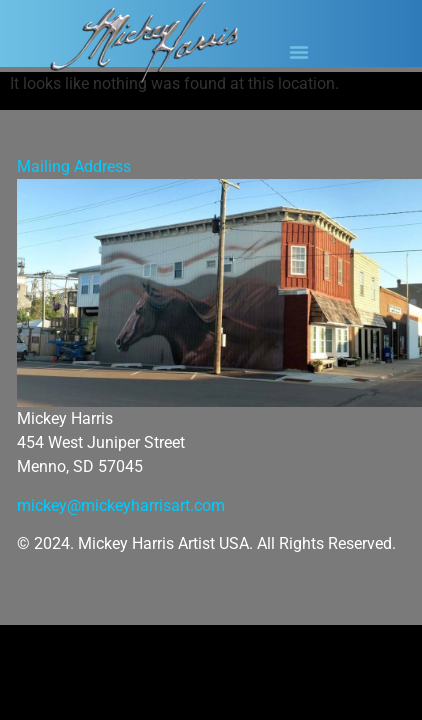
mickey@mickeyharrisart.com (121, 505)
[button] (299, 52)
